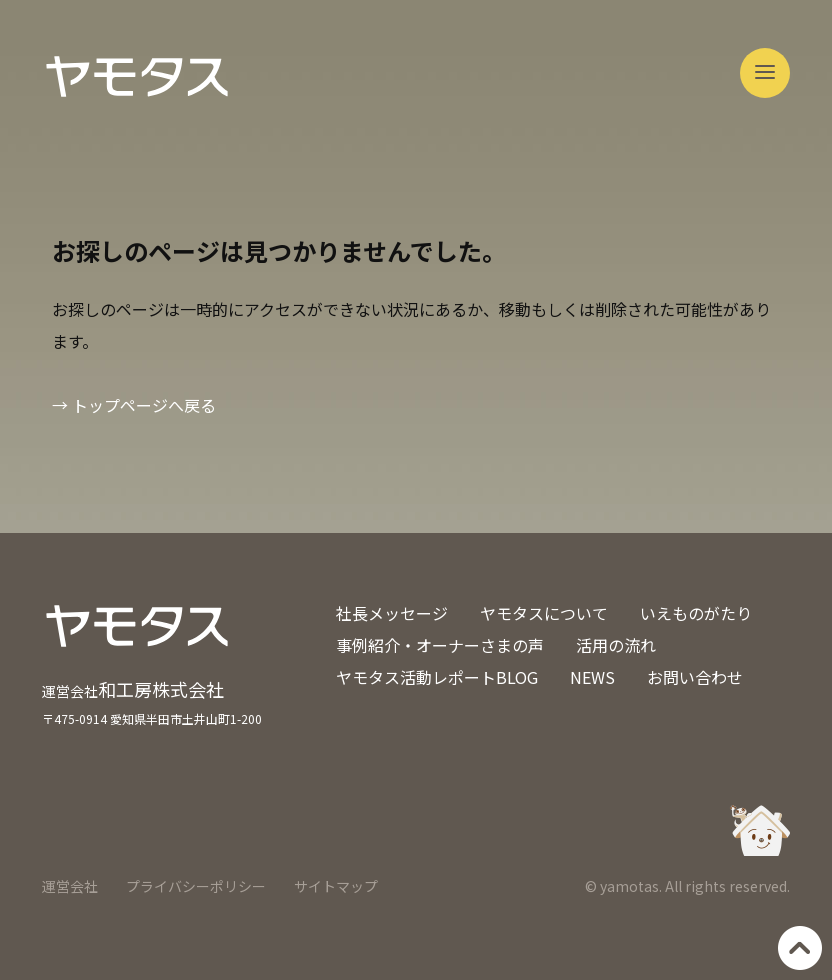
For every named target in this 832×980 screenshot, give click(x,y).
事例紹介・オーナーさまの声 (440, 645)
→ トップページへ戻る (134, 405)
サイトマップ (336, 886)
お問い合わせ (695, 677)
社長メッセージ (392, 613)
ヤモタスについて (544, 613)
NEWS (592, 677)
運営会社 (70, 886)
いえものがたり (696, 613)
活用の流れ (616, 645)
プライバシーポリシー (196, 886)
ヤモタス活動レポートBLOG (437, 677)
